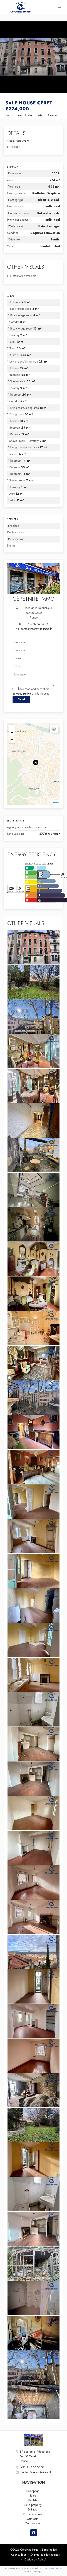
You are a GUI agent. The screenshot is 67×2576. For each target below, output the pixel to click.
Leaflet (56, 802)
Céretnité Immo (33, 599)
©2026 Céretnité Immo (24, 2550)
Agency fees (18, 2555)
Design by (35, 2559)
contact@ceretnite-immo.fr (36, 629)
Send (21, 699)
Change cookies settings (45, 2555)
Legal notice (49, 2550)
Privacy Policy (53, 2568)
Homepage (20, 7)
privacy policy (22, 694)
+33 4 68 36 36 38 (36, 624)
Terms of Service (31, 2571)
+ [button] (12, 727)
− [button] (12, 733)
